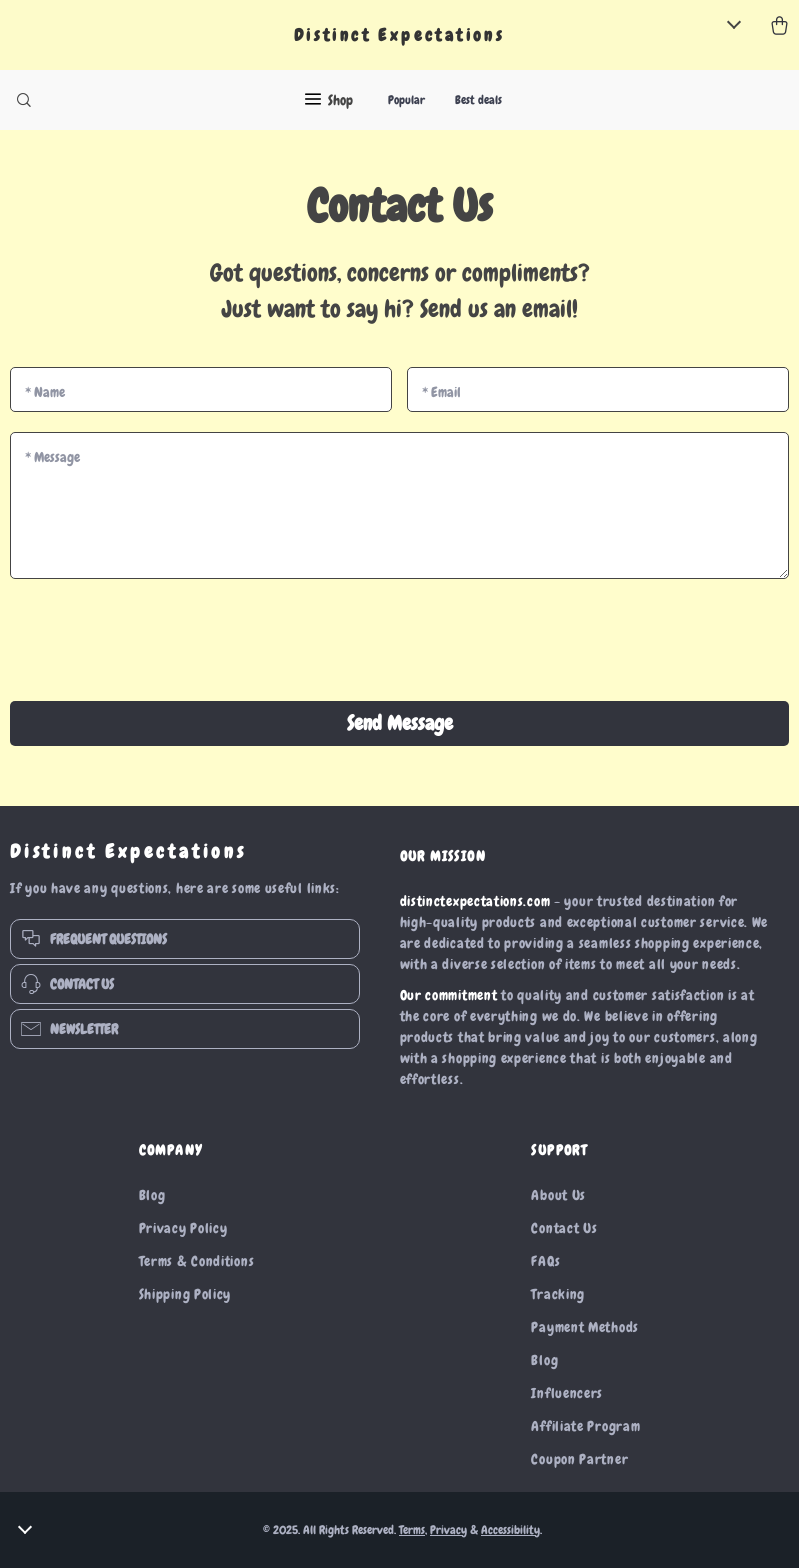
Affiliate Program (585, 1426)
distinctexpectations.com (475, 901)
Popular (406, 100)
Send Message (400, 723)
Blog (152, 1195)
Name (45, 392)
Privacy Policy (183, 1228)
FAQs (545, 1261)
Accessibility (510, 1530)
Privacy (448, 1530)
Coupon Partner (579, 1459)
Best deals (478, 100)
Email (441, 392)
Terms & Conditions (197, 1261)
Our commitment (449, 995)
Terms (412, 1530)
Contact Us (564, 1228)
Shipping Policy (185, 1294)
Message (52, 457)
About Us (558, 1195)
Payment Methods (585, 1327)
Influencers (567, 1393)
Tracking (558, 1294)
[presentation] (400, 642)
